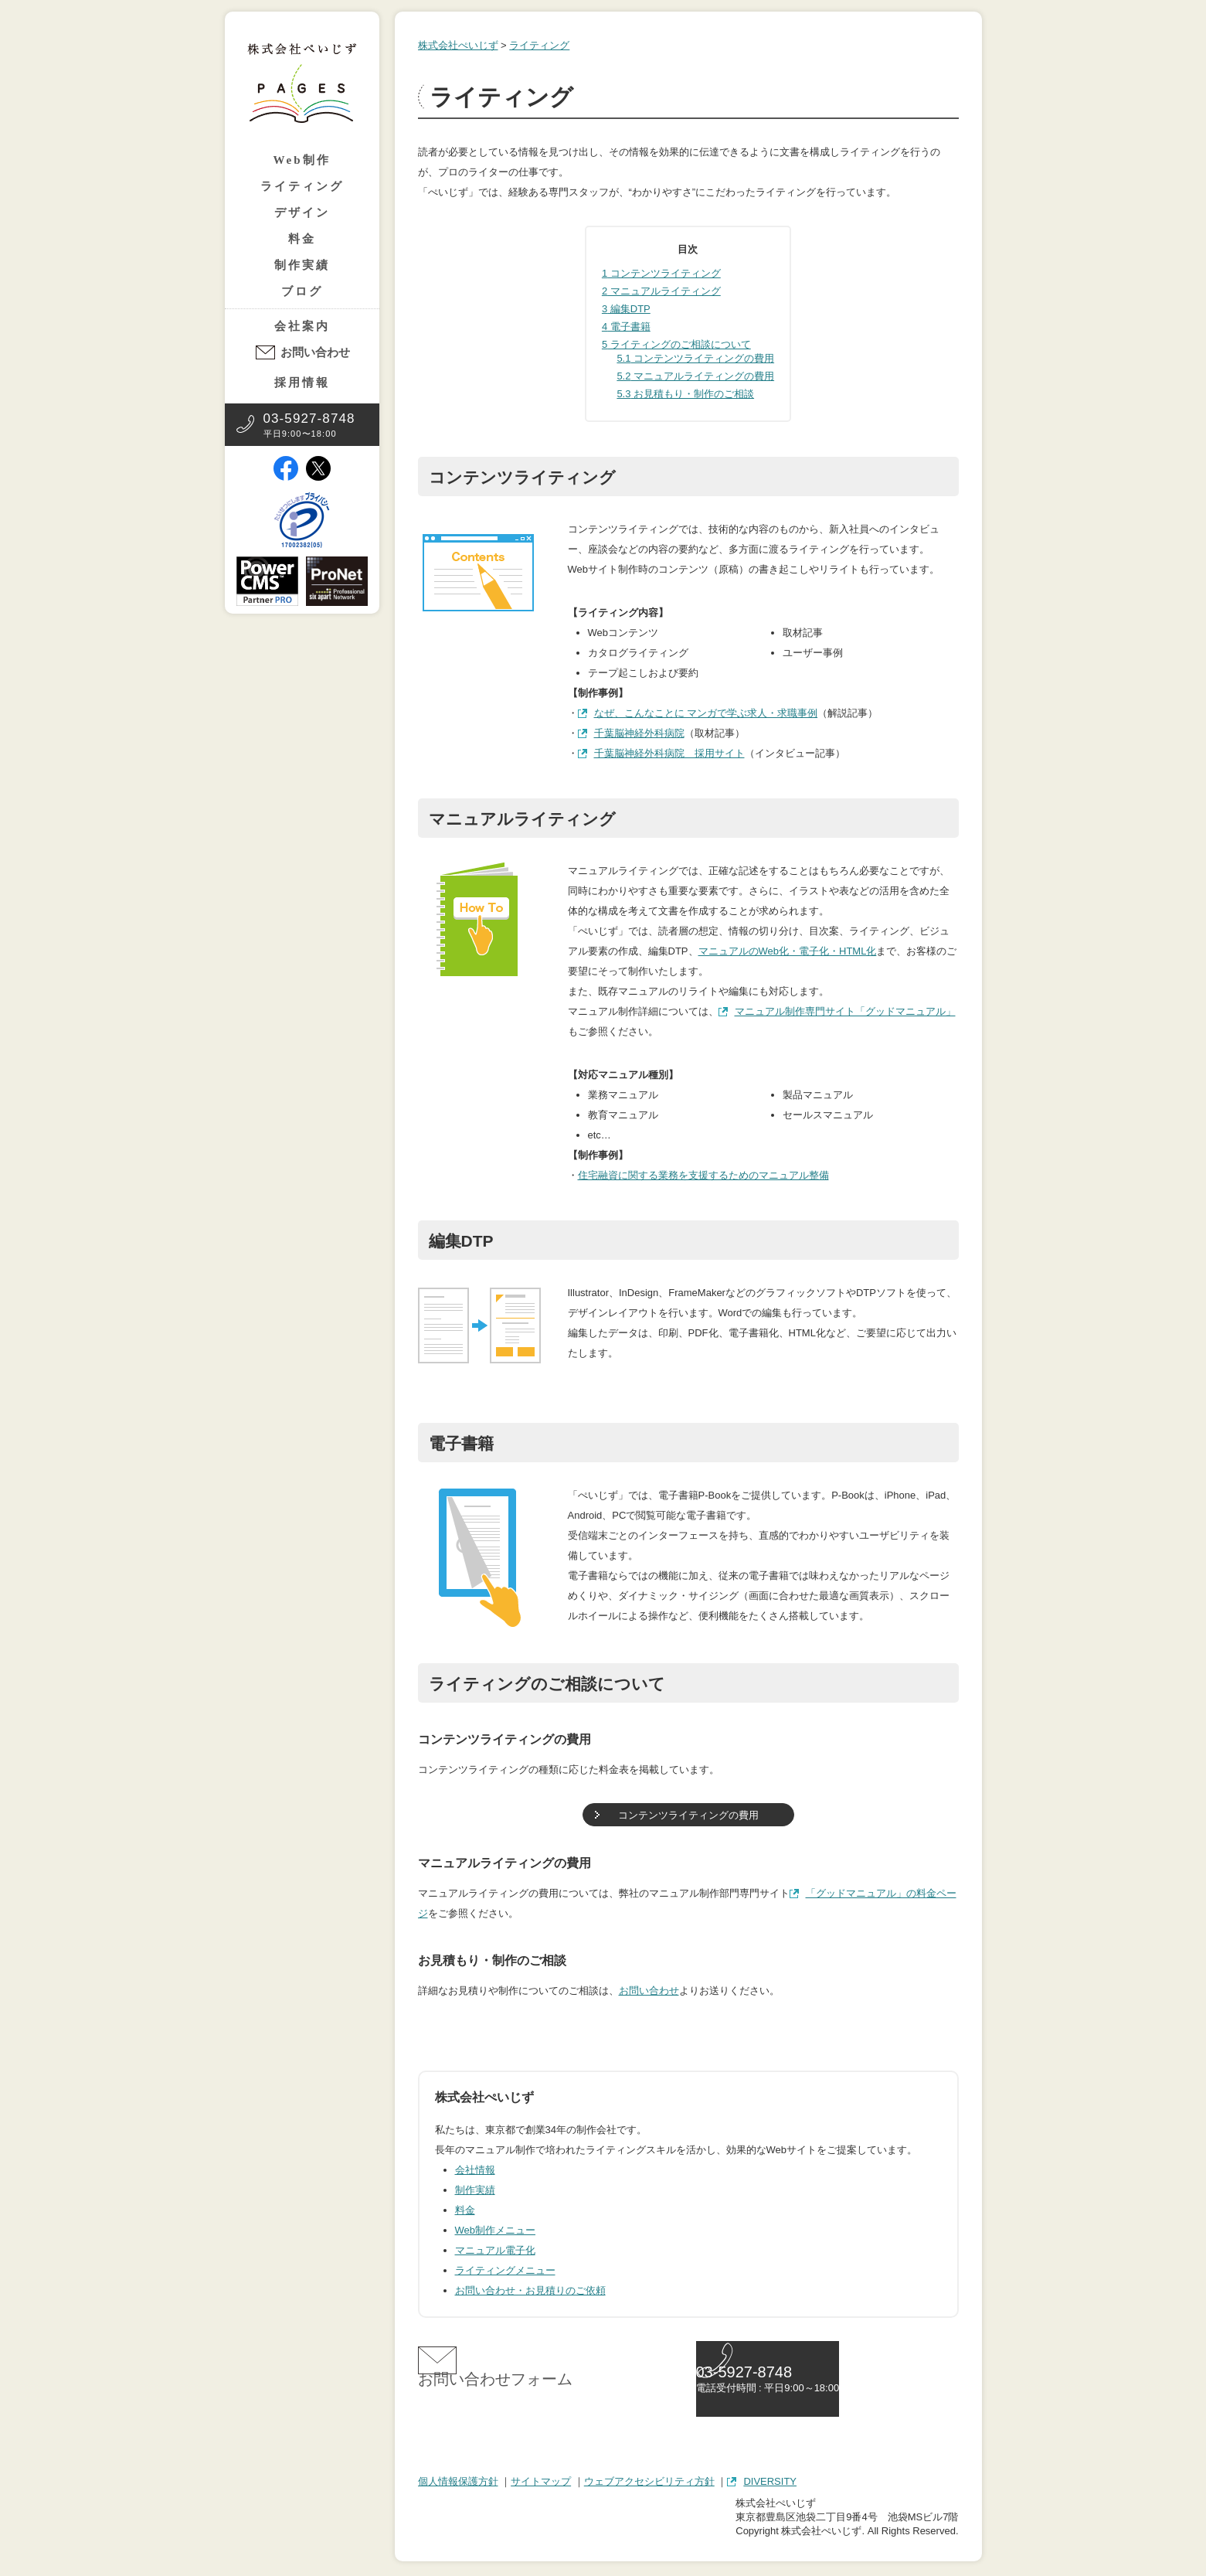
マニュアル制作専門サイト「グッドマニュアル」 (845, 1011)
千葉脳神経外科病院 (639, 733)
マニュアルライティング (661, 291)
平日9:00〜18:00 (309, 424)
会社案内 (302, 326)
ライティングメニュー (505, 2270)
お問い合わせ (315, 352)
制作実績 (302, 265)
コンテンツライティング (661, 273)
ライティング (302, 186)
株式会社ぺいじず (458, 45)
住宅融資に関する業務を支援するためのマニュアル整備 (703, 1175)
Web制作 (301, 160)
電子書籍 (626, 326)
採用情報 (302, 382)
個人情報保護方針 (458, 2484)
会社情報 (475, 2170)
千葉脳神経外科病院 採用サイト (669, 753)
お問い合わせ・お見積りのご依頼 (530, 2290)
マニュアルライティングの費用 (695, 376)
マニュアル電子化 (495, 2250)
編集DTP (626, 309)
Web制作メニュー (495, 2230)
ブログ (302, 291)
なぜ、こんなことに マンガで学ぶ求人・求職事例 (706, 713)
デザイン (302, 212)
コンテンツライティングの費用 (695, 358)
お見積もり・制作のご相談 (685, 394)
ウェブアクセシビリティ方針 (649, 2484)
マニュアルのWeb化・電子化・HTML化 (787, 951)
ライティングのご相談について (676, 344)
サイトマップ (541, 2484)
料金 (302, 239)
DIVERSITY (770, 2484)
